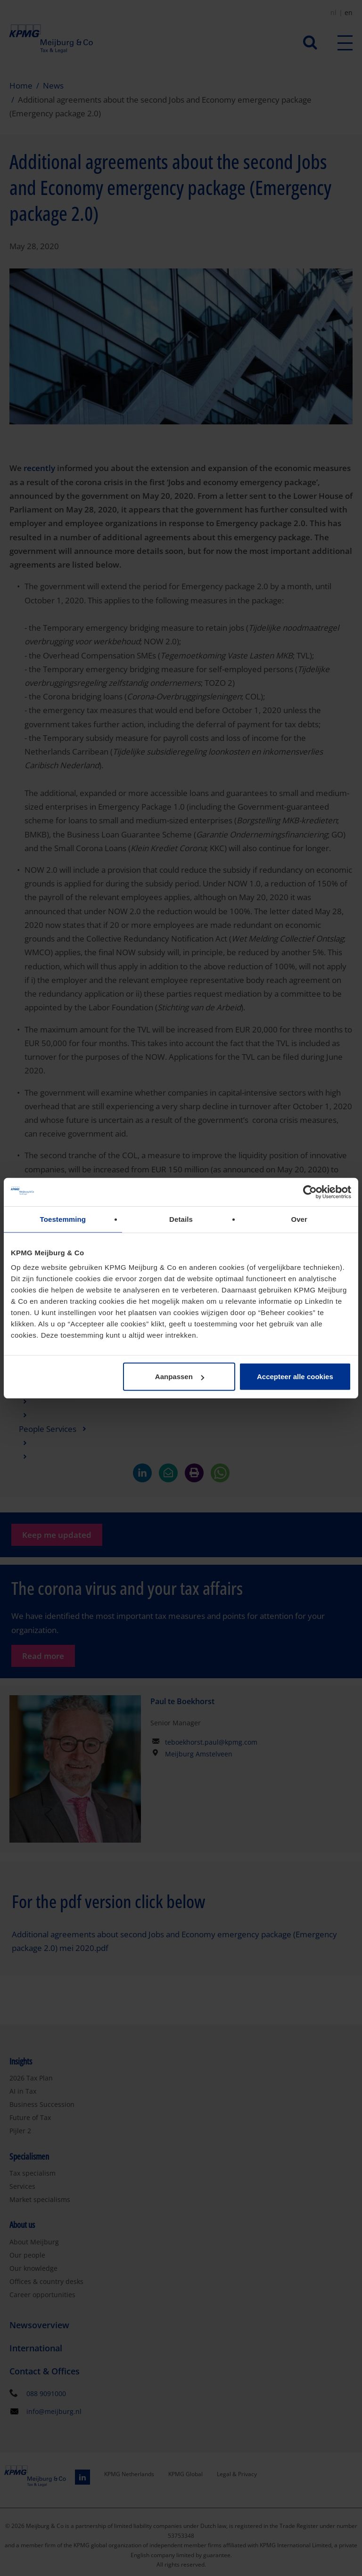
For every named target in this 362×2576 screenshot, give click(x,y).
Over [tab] (299, 1219)
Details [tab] (181, 1219)
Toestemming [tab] (63, 1219)
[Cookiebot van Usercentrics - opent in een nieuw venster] (310, 1192)
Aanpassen (179, 1377)
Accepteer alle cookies (295, 1377)
